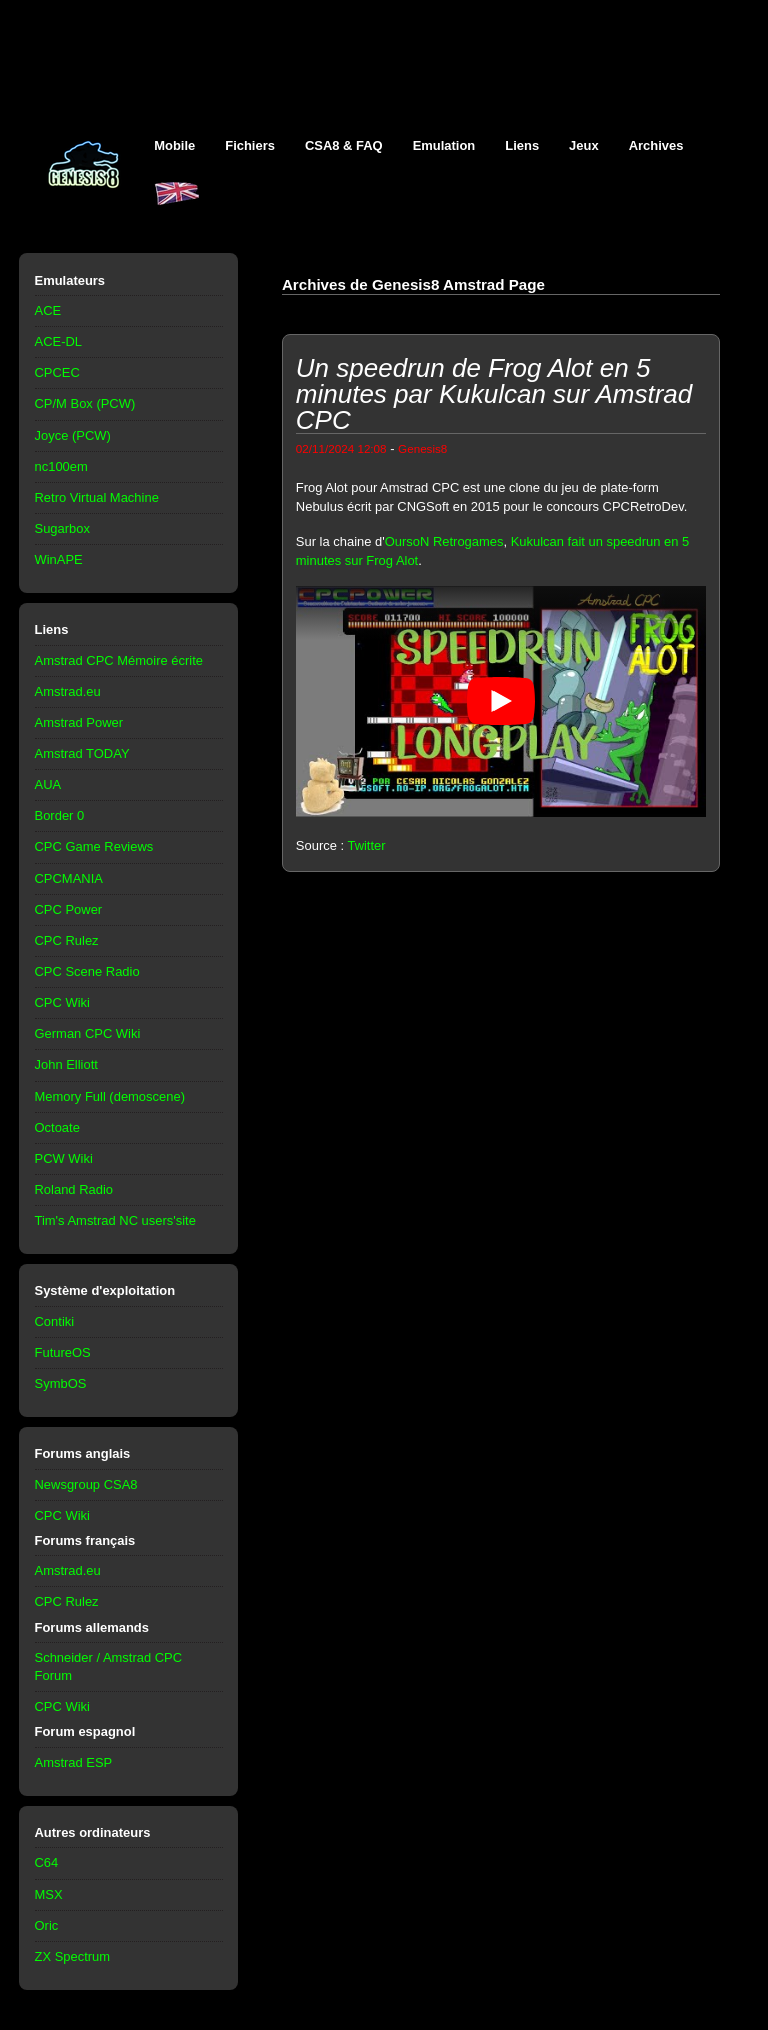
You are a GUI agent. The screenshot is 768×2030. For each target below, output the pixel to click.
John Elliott (66, 1064)
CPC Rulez (67, 940)
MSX (49, 1894)
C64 (47, 1862)
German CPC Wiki (88, 1033)
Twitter (366, 845)
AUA (48, 784)
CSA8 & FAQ (344, 145)
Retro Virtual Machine (97, 497)
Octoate (57, 1127)
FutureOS (63, 1352)
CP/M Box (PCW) (85, 403)
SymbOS (61, 1383)
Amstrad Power (79, 722)
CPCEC (57, 372)
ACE (48, 310)
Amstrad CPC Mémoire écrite (119, 660)
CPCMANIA (69, 878)
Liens (522, 145)
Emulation (444, 145)
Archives (656, 145)
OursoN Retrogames (444, 541)
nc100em (61, 466)
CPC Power (69, 909)
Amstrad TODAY (82, 753)
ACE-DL (59, 341)
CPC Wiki (62, 1002)
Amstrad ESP (74, 1762)
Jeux (584, 145)
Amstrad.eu (68, 691)
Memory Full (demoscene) (110, 1096)
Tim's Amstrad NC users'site (115, 1220)
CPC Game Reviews (94, 846)
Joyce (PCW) (73, 435)
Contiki (55, 1321)
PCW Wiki (64, 1158)
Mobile (174, 145)
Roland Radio (74, 1189)
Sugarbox (62, 528)
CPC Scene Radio (87, 971)
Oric (47, 1925)
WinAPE (59, 559)
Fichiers (250, 145)
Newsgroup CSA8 (86, 1484)
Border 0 (60, 815)
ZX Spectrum (73, 1956)
